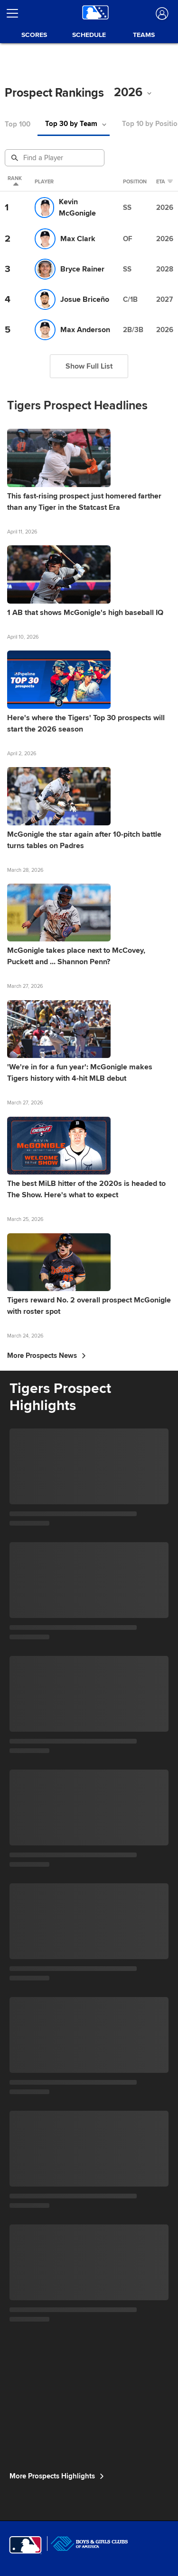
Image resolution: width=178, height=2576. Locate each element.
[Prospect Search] (55, 158)
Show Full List (89, 366)
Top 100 (17, 124)
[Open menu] (16, 13)
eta (164, 182)
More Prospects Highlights (56, 2476)
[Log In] (161, 13)
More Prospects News (46, 1355)
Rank (15, 182)
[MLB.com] (25, 2545)
